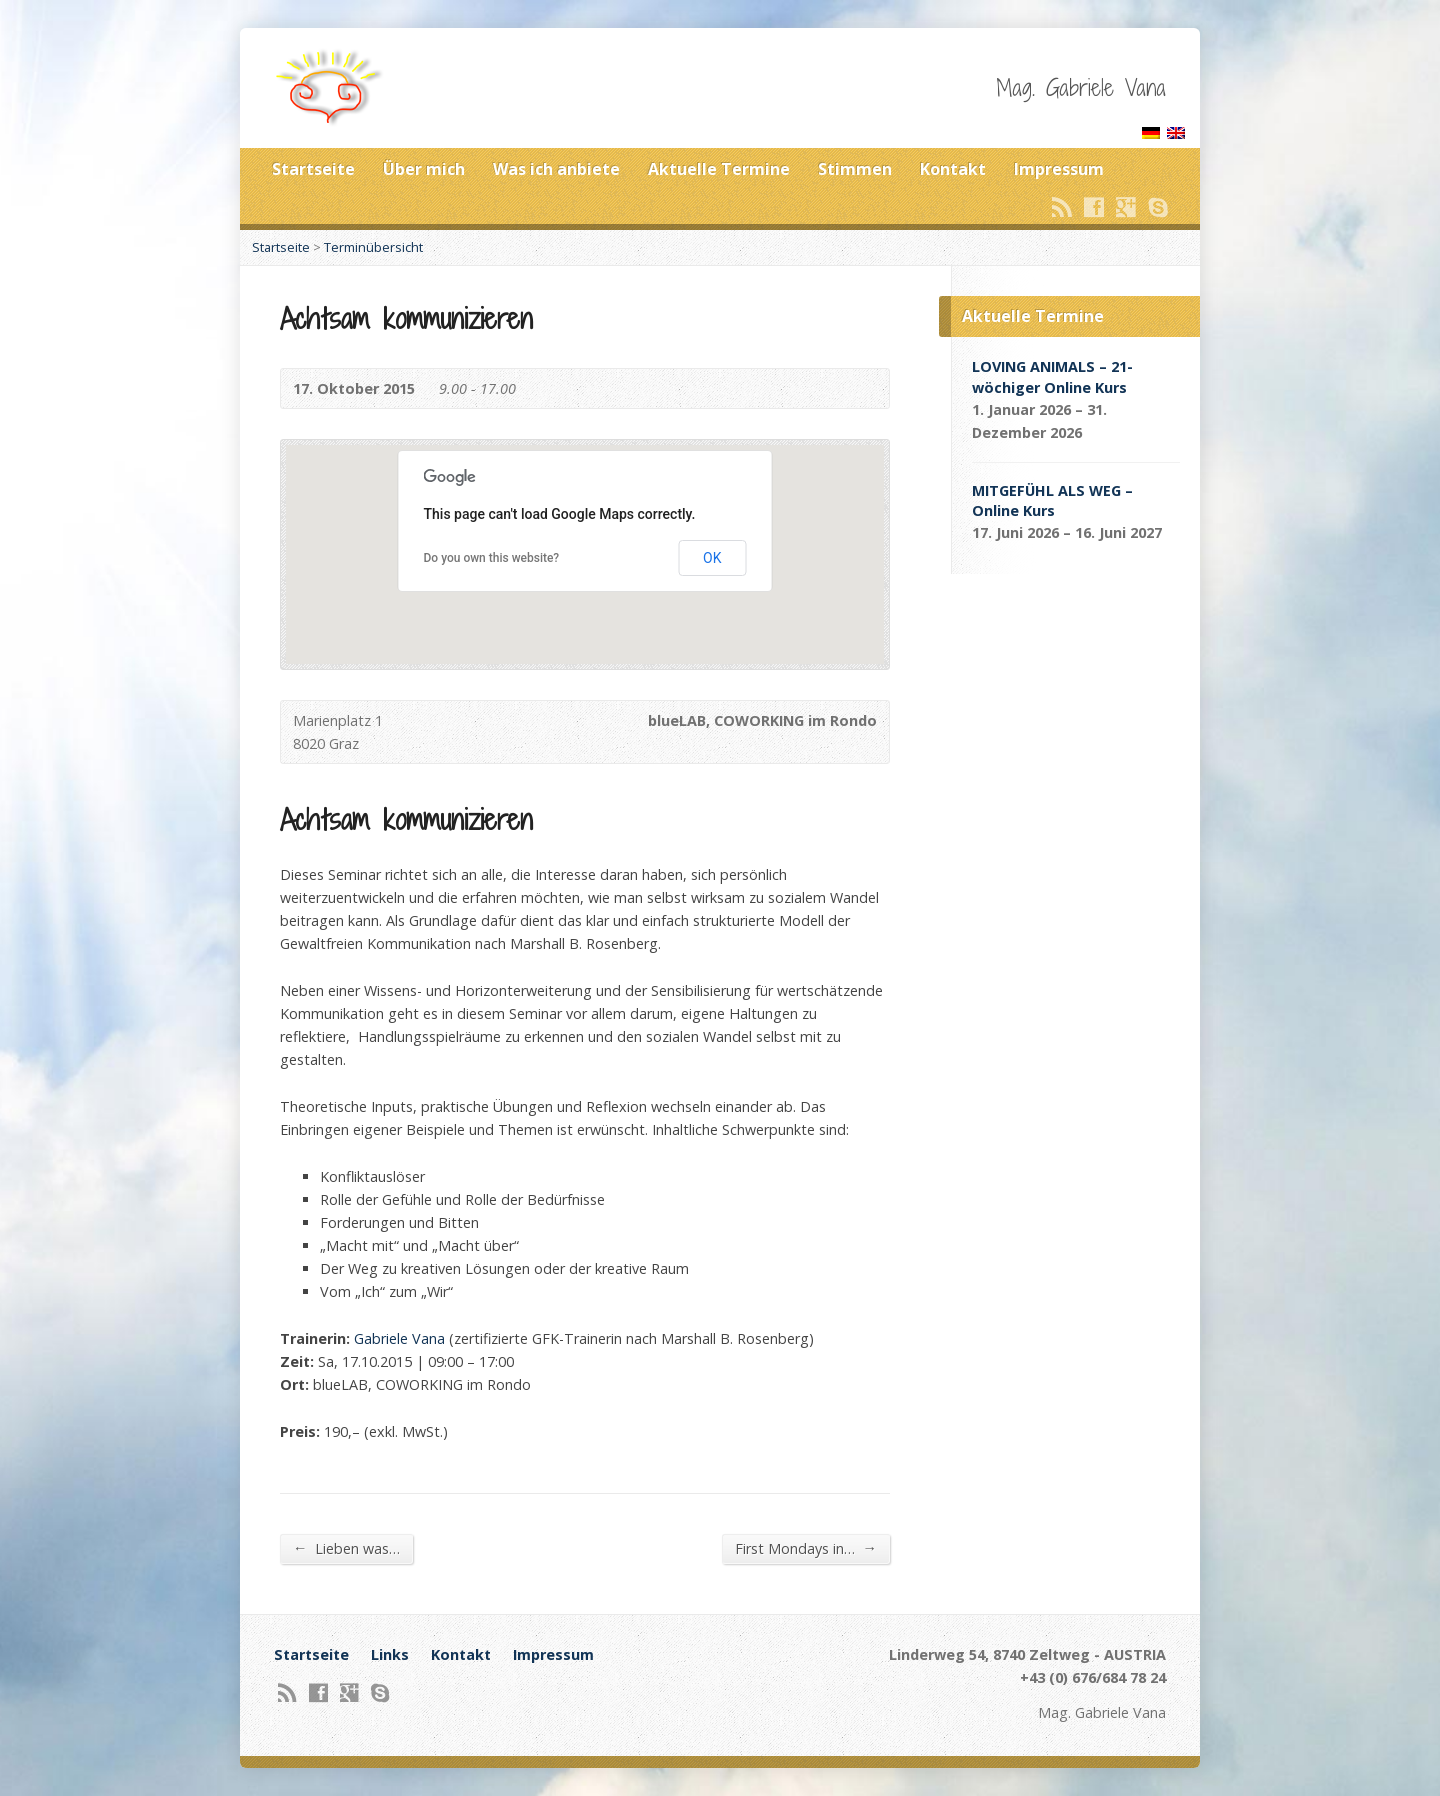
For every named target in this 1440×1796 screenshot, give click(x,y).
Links (390, 1654)
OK (712, 558)
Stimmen (855, 169)
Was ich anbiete (556, 169)
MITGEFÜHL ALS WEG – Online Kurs (1052, 500)
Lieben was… (346, 1548)
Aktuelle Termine (719, 169)
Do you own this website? (492, 558)
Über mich (424, 169)
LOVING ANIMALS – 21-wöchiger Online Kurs (1052, 376)
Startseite (313, 169)
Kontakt (953, 169)
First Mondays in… (806, 1548)
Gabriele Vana (399, 1338)
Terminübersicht (373, 247)
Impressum (1059, 169)
